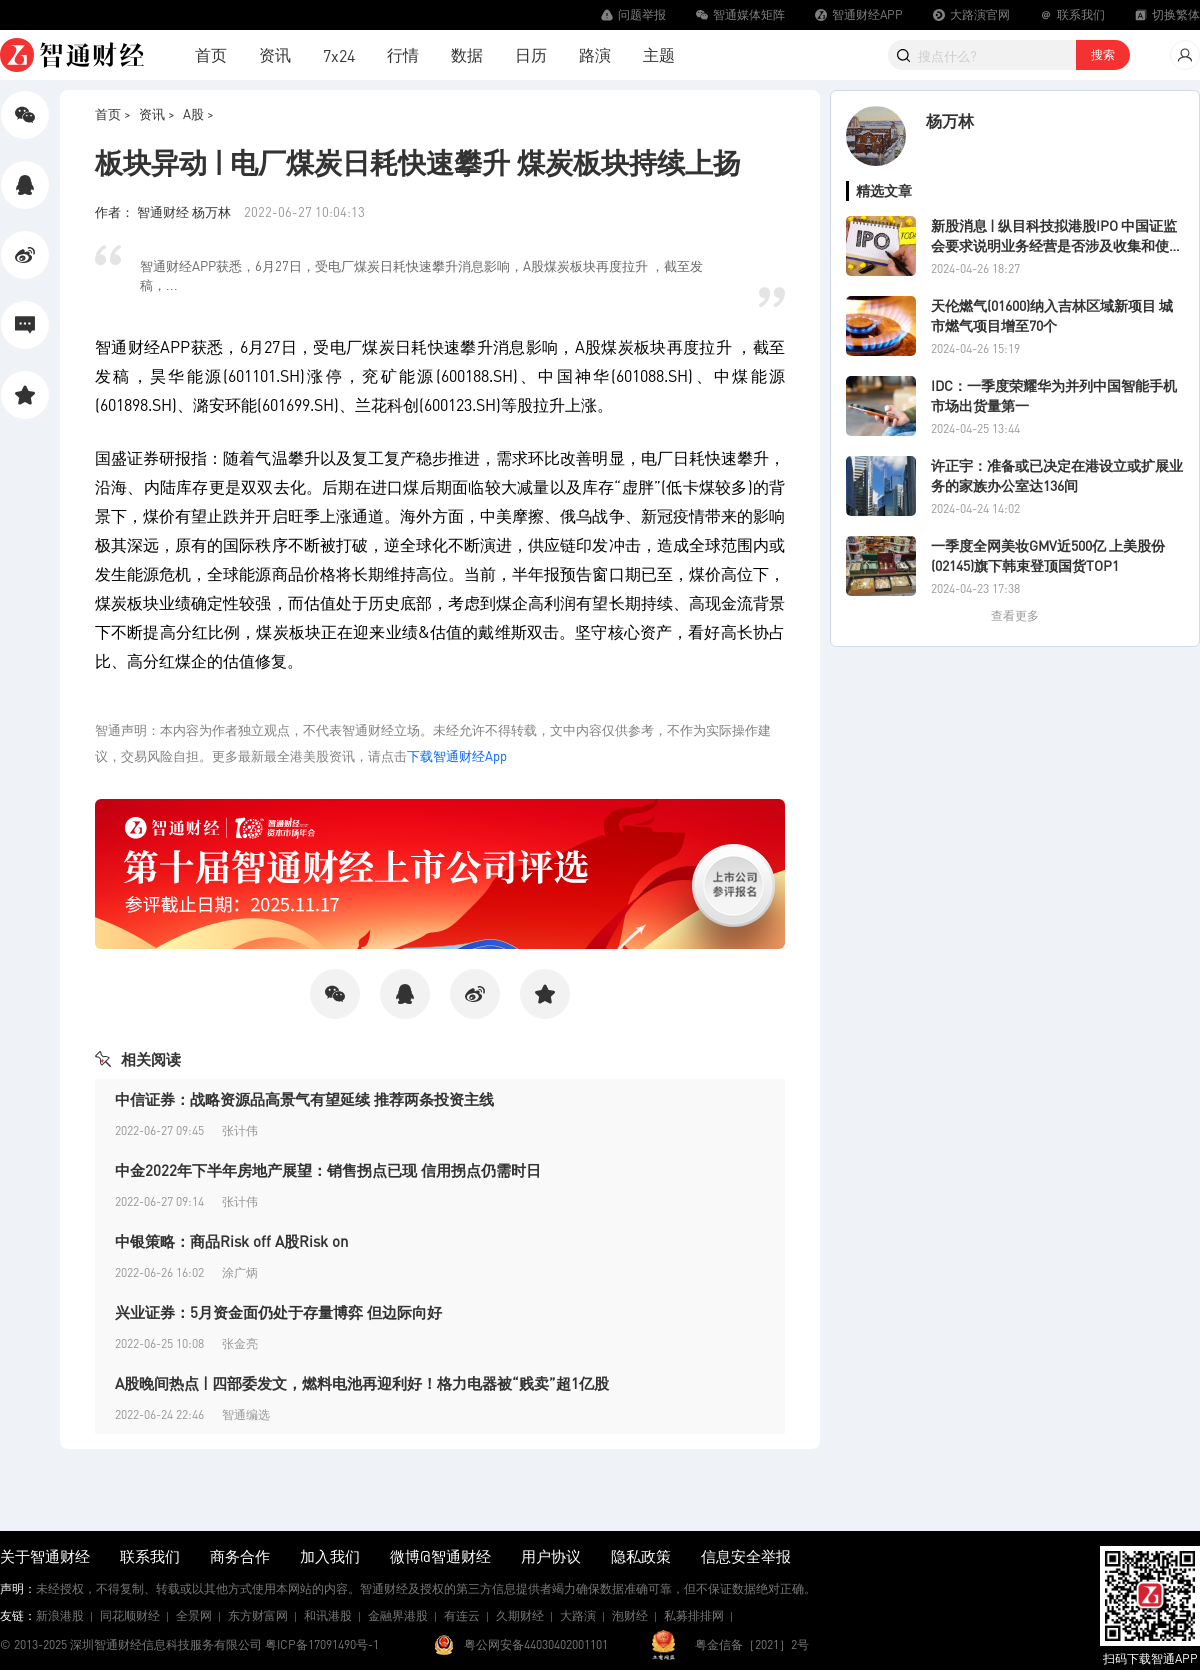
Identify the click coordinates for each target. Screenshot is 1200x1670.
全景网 (194, 1615)
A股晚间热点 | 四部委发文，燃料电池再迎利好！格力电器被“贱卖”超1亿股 (362, 1383)
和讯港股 (328, 1615)
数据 (467, 54)
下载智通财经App (457, 755)
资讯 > (157, 113)
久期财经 (520, 1615)
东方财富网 (258, 1615)
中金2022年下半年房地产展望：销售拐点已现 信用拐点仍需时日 (328, 1170)
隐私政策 (641, 1556)
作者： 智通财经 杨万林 (164, 211)
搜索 (1103, 54)
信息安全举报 (746, 1556)
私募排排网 (694, 1615)
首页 (211, 54)
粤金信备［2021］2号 (752, 1644)
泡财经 (630, 1615)
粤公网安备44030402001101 (536, 1644)
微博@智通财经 (440, 1556)
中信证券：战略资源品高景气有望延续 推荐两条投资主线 (304, 1099)
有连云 (462, 1615)
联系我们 (150, 1556)
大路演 (578, 1615)
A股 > (198, 113)
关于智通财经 (45, 1556)
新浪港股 (60, 1615)
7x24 (339, 55)
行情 (403, 54)
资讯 (275, 54)
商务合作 (240, 1556)
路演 (595, 54)
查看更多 (1015, 615)
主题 (659, 54)
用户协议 (551, 1556)
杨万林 (950, 120)
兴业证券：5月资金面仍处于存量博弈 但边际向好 (278, 1312)
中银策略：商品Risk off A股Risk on (231, 1241)
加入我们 (330, 1556)
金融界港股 (398, 1615)
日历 (531, 54)
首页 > (113, 113)
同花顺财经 (130, 1615)
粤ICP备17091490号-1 (322, 1644)
